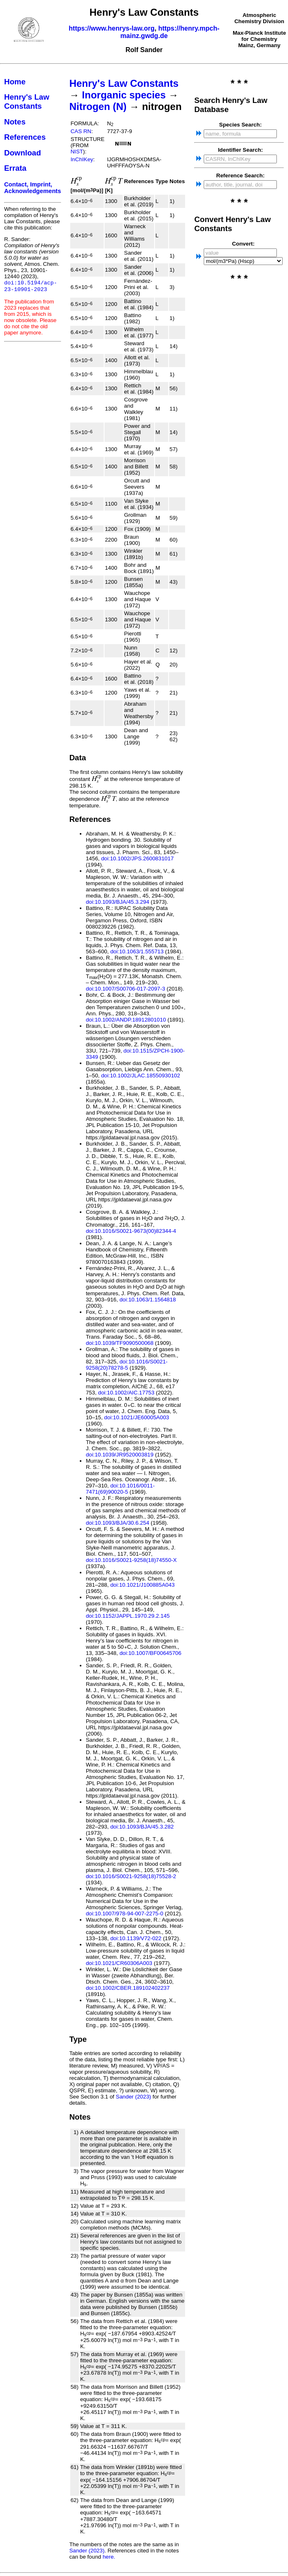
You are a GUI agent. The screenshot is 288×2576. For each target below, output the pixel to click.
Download (22, 152)
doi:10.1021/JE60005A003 (136, 1417)
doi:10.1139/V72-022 (136, 1938)
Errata (15, 168)
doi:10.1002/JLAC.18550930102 (140, 1075)
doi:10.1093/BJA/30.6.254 (117, 1523)
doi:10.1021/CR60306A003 (119, 1963)
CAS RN (81, 131)
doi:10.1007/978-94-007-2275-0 (125, 1913)
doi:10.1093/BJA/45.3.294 (117, 902)
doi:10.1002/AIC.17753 (126, 1392)
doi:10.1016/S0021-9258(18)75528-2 (131, 1876)
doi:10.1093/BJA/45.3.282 (142, 1827)
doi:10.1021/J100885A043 (142, 1585)
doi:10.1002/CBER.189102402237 (128, 1988)
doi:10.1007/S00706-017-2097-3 (125, 989)
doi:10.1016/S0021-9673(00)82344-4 (131, 1231)
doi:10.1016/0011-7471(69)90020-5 (120, 1489)
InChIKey (82, 159)
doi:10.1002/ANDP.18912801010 (126, 1020)
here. (108, 2557)
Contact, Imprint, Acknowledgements (32, 187)
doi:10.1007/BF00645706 (150, 1653)
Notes (15, 121)
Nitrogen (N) (98, 106)
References (25, 137)
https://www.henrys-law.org (112, 28)
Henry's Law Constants (26, 101)
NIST (77, 151)
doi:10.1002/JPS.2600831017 (137, 858)
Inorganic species (124, 94)
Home (15, 81)
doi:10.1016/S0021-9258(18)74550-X (131, 1560)
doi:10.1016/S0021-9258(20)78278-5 (127, 1364)
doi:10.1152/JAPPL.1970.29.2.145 (128, 1616)
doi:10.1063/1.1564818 (147, 1299)
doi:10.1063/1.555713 (137, 951)
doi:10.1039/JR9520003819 (120, 1455)
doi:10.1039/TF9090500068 (120, 1343)
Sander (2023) (133, 2097)
